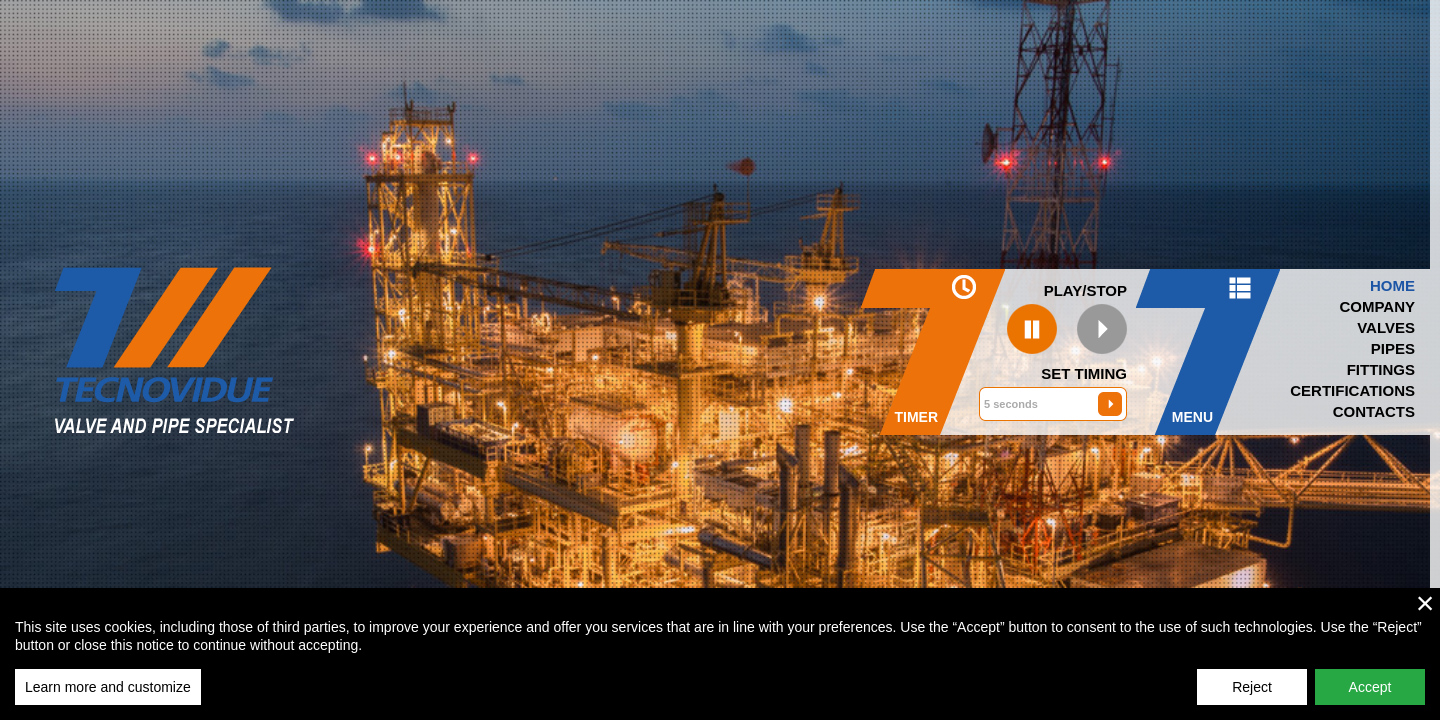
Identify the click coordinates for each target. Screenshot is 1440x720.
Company (1377, 306)
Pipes (1393, 348)
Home (1392, 285)
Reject (1252, 687)
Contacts (1374, 411)
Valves (1386, 327)
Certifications (1352, 390)
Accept (1370, 687)
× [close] (1425, 603)
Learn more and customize (108, 687)
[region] (720, 654)
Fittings (1381, 369)
